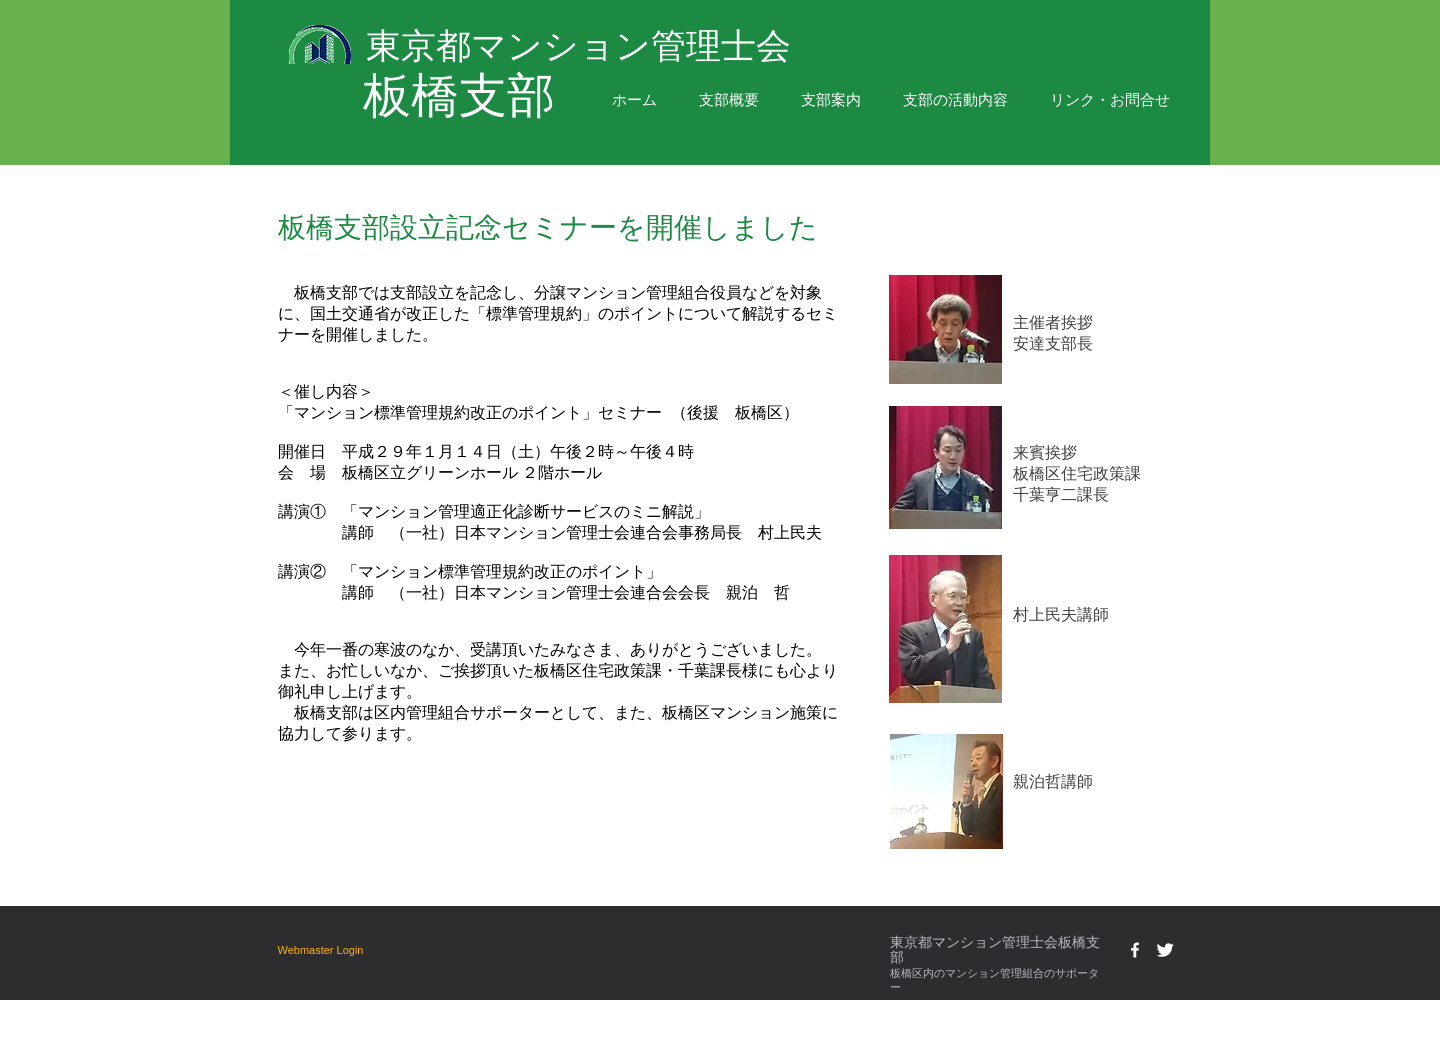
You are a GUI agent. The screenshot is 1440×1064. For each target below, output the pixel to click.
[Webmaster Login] (320, 950)
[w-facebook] (1135, 950)
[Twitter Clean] (1165, 950)
